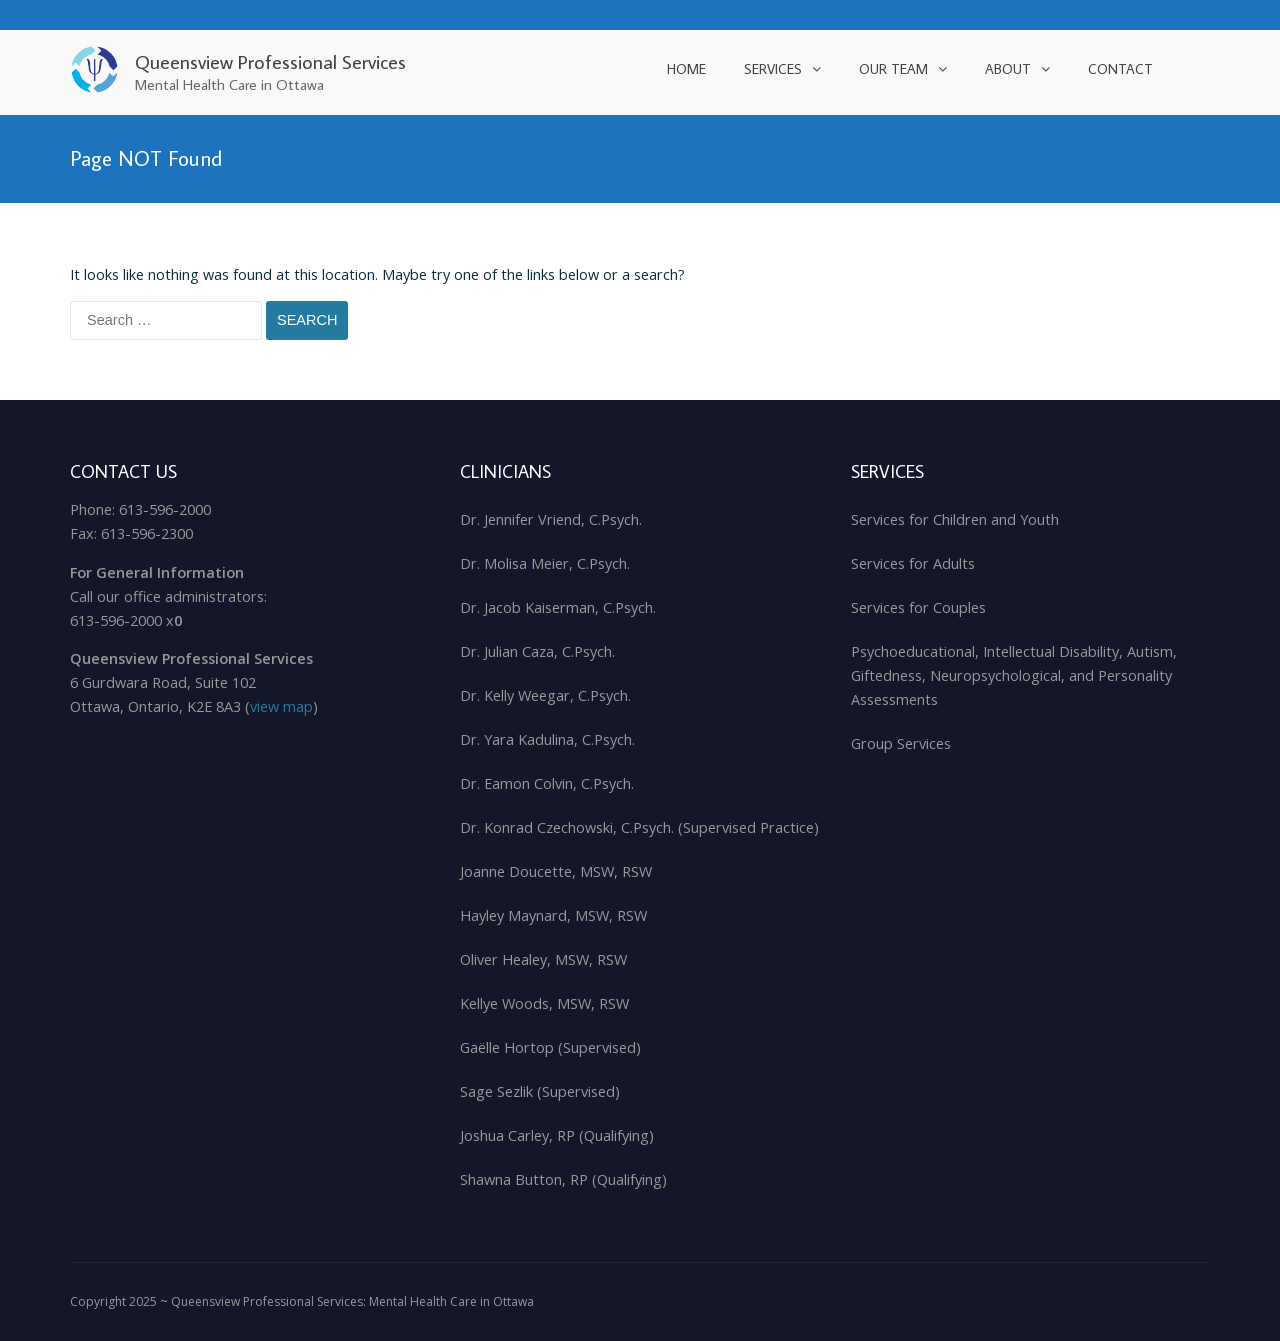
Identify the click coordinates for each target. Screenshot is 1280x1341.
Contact (1120, 69)
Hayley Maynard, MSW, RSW (553, 915)
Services (773, 69)
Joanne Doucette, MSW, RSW (556, 871)
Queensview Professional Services (270, 61)
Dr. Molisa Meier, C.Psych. (545, 563)
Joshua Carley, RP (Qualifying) (557, 1135)
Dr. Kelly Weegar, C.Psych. (545, 695)
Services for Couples (918, 607)
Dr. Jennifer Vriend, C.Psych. (551, 519)
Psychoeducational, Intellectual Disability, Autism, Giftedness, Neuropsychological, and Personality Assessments (1014, 675)
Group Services (901, 743)
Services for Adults (913, 563)
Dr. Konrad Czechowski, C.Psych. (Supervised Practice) (639, 827)
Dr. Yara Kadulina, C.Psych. (547, 739)
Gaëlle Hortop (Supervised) (550, 1047)
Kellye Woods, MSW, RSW (544, 1003)
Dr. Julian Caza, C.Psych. (537, 651)
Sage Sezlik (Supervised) (540, 1091)
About (1008, 69)
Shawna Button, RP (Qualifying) (563, 1179)
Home (686, 69)
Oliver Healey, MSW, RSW (543, 959)
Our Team (893, 69)
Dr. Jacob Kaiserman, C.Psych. (558, 607)
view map (281, 706)
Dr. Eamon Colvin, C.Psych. (547, 783)
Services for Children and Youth (955, 519)
